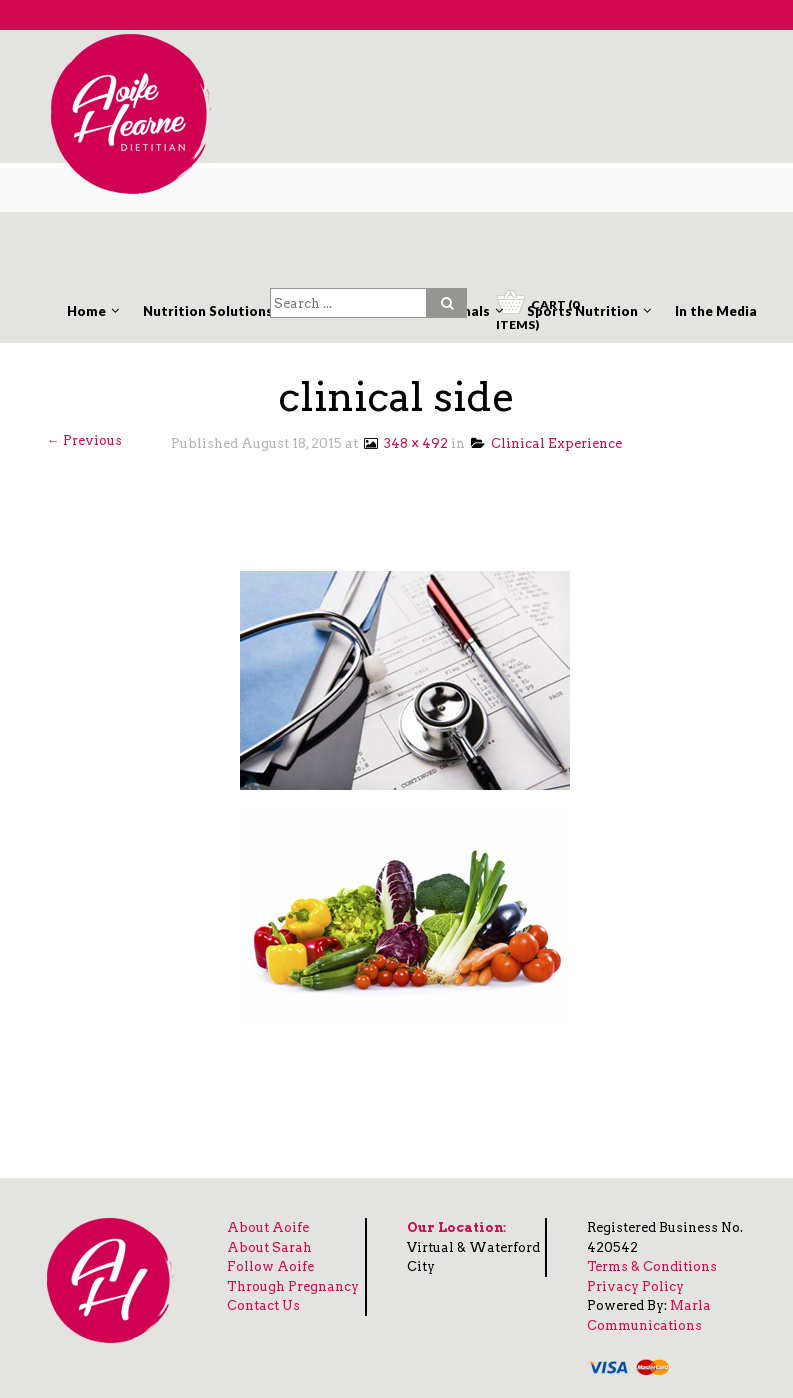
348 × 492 (404, 443)
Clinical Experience (546, 443)
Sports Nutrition (582, 311)
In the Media (716, 311)
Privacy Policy (635, 1286)
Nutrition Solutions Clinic (227, 311)
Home (86, 311)
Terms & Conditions (652, 1266)
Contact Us (263, 1305)
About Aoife (268, 1227)
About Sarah (269, 1247)
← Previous (84, 440)
